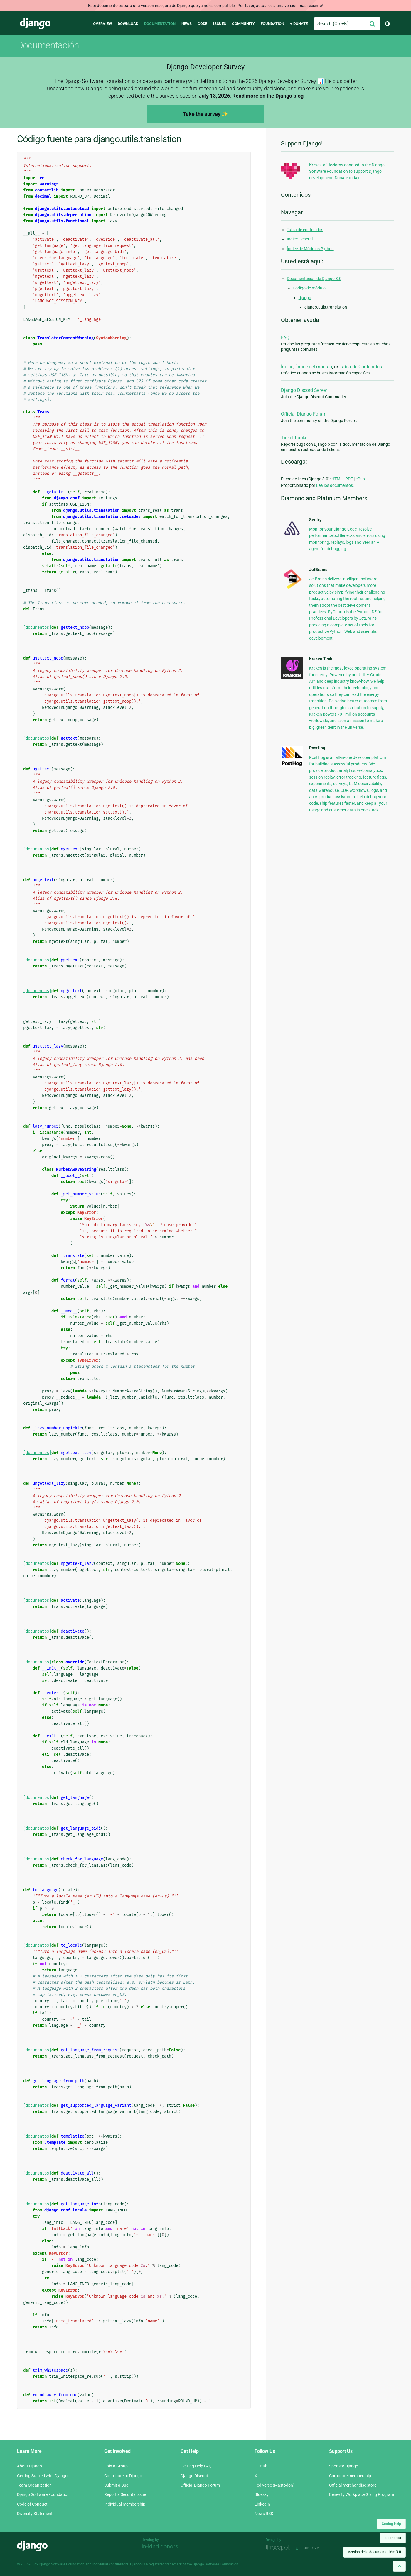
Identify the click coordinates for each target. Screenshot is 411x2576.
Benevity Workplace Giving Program (361, 2494)
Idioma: (393, 2538)
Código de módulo (309, 288)
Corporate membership (350, 2475)
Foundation (272, 23)
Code (202, 23)
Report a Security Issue (125, 2494)
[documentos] (37, 627)
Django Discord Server (304, 390)
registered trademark (165, 2564)
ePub (360, 479)
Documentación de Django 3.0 (314, 278)
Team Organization (34, 2485)
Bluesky (262, 2494)
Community (243, 23)
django (305, 297)
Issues (219, 23)
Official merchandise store (352, 2485)
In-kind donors (160, 2546)
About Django (29, 2466)
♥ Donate (299, 23)
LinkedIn (262, 2504)
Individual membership (124, 2504)
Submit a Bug (116, 2485)
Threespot (279, 2548)
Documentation (160, 23)
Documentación (48, 45)
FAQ (285, 337)
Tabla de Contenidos (360, 367)
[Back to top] (399, 2566)
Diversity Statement (35, 2513)
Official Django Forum (303, 414)
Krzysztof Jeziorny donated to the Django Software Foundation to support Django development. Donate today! (347, 171)
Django (35, 23)
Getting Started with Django (42, 2475)
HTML (337, 479)
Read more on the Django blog (268, 96)
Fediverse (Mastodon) (274, 2485)
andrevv (318, 2548)
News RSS (264, 2513)
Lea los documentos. (335, 485)
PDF (349, 479)
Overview (102, 23)
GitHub (261, 2466)
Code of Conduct (32, 2504)
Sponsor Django (343, 2466)
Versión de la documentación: (374, 2552)
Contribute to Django (123, 2475)
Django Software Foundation (43, 2494)
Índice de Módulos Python (310, 248)
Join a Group (116, 2466)
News (186, 23)
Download (128, 23)
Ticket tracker (295, 437)
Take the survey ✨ (205, 114)
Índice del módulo (313, 367)
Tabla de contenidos (305, 229)
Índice (287, 367)
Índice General (300, 239)
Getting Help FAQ (196, 2466)
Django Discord (194, 2475)
